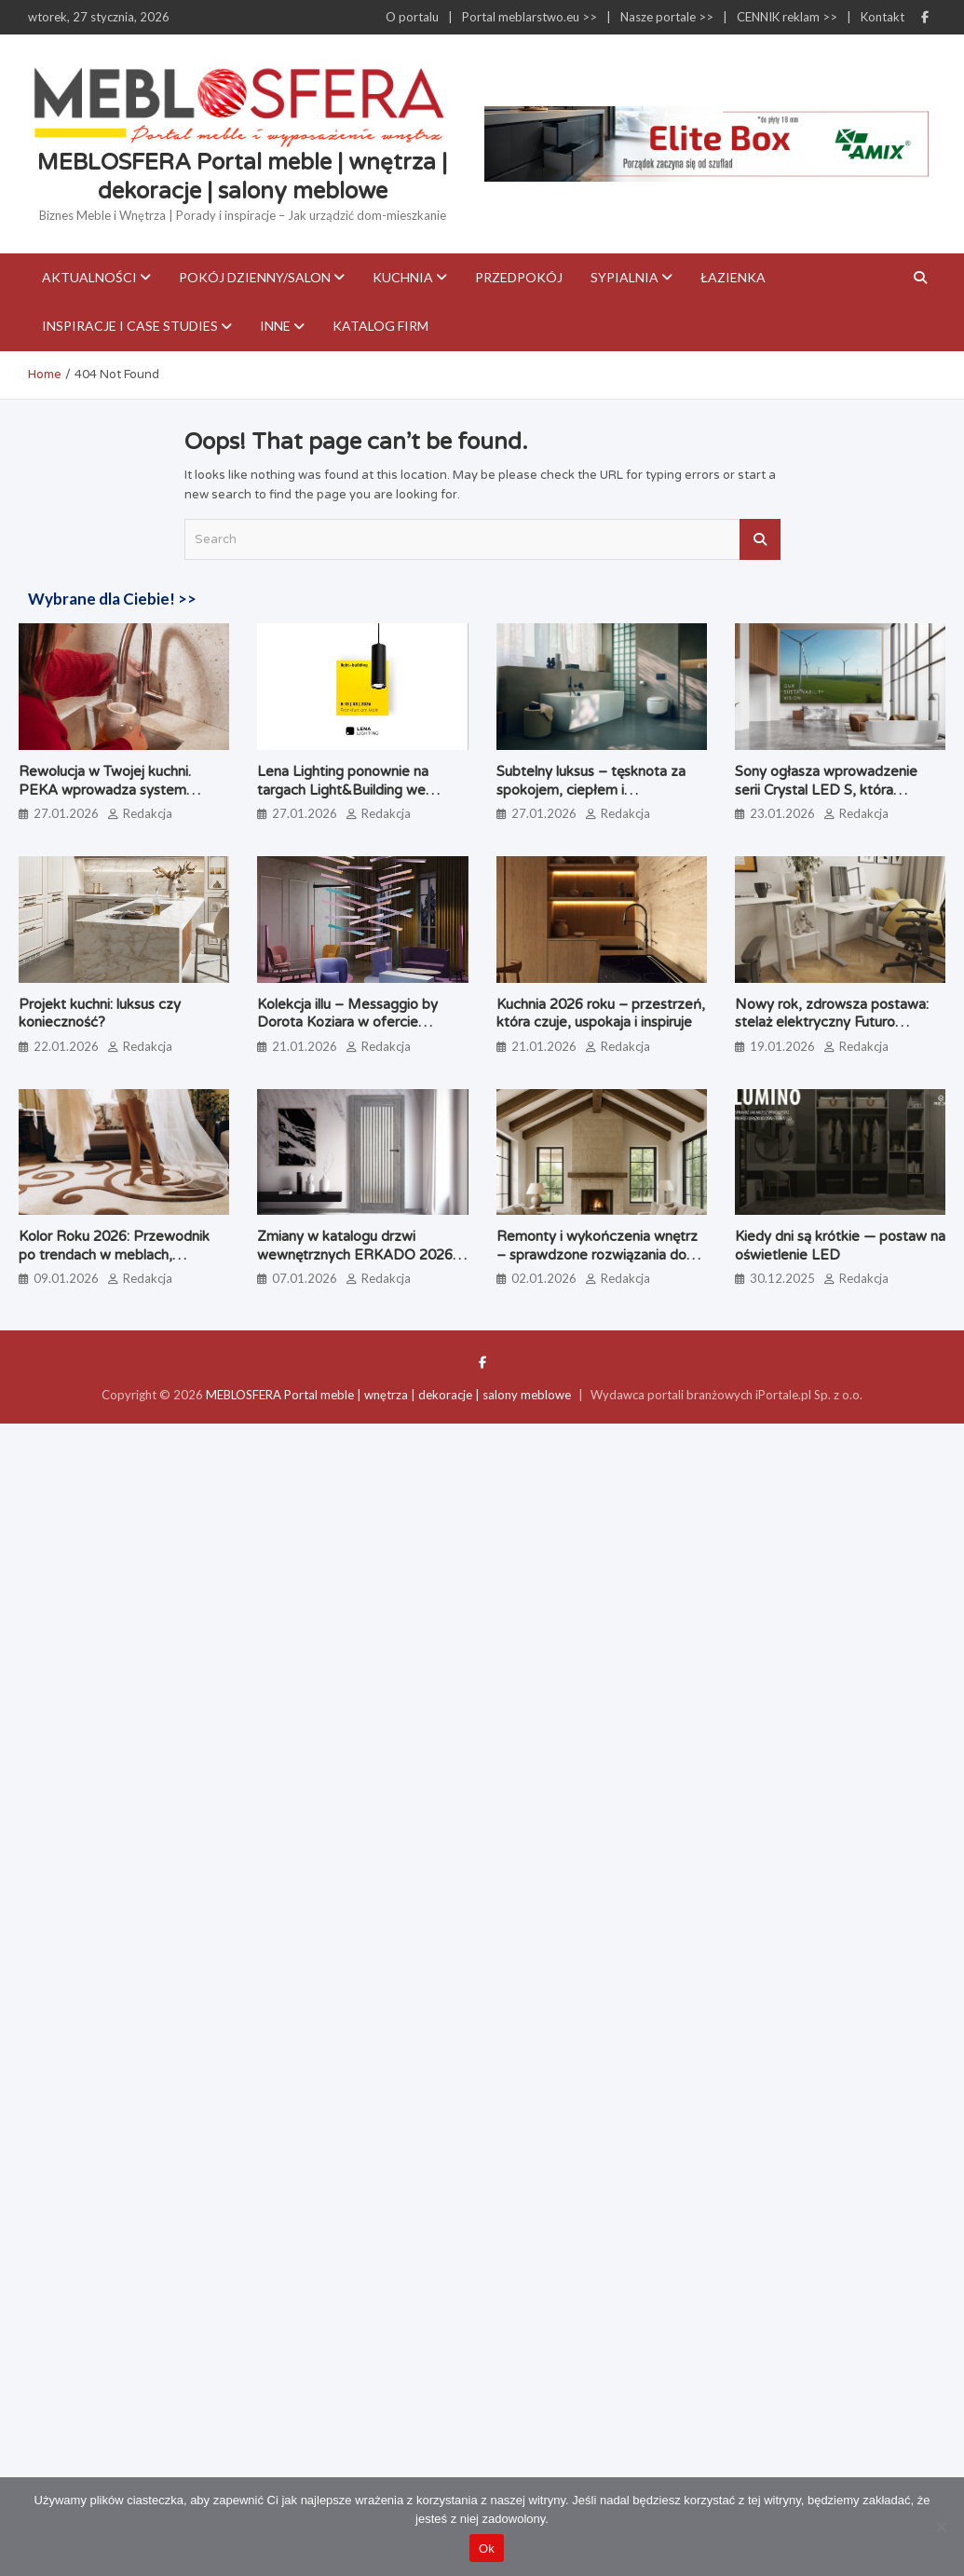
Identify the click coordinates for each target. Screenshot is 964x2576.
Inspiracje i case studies (130, 326)
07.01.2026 (304, 1278)
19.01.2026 (782, 1046)
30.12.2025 (782, 1278)
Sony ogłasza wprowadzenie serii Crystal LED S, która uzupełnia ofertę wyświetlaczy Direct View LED (832, 799)
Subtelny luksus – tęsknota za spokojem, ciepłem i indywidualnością (591, 789)
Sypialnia (625, 277)
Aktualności (89, 277)
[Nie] (940, 2526)
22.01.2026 (66, 1046)
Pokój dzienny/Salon (255, 277)
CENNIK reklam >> (787, 16)
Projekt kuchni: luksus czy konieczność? (100, 1013)
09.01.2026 (66, 1278)
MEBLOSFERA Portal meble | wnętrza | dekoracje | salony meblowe (388, 1394)
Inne (275, 326)
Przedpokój (519, 277)
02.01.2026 (544, 1278)
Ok (487, 2549)
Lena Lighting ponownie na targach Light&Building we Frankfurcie (342, 789)
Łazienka (733, 277)
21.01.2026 (304, 1046)
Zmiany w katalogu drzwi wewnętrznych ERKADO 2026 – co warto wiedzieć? (361, 1254)
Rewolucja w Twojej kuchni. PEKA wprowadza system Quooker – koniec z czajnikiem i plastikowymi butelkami (121, 799)
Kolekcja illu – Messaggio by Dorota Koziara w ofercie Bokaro (347, 1022)
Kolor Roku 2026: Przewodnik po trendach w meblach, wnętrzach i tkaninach (114, 1254)
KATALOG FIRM (380, 326)
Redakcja (147, 813)
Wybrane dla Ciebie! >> (112, 598)
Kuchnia (403, 277)
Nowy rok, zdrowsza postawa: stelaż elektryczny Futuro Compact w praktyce (832, 1022)
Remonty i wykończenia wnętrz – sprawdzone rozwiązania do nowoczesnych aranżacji (597, 1254)
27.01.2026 (66, 813)
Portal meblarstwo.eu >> (529, 16)
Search (760, 539)
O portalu (412, 16)
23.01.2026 (782, 813)
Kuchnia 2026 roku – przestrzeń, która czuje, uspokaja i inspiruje (600, 1013)
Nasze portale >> (666, 16)
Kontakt (882, 16)
